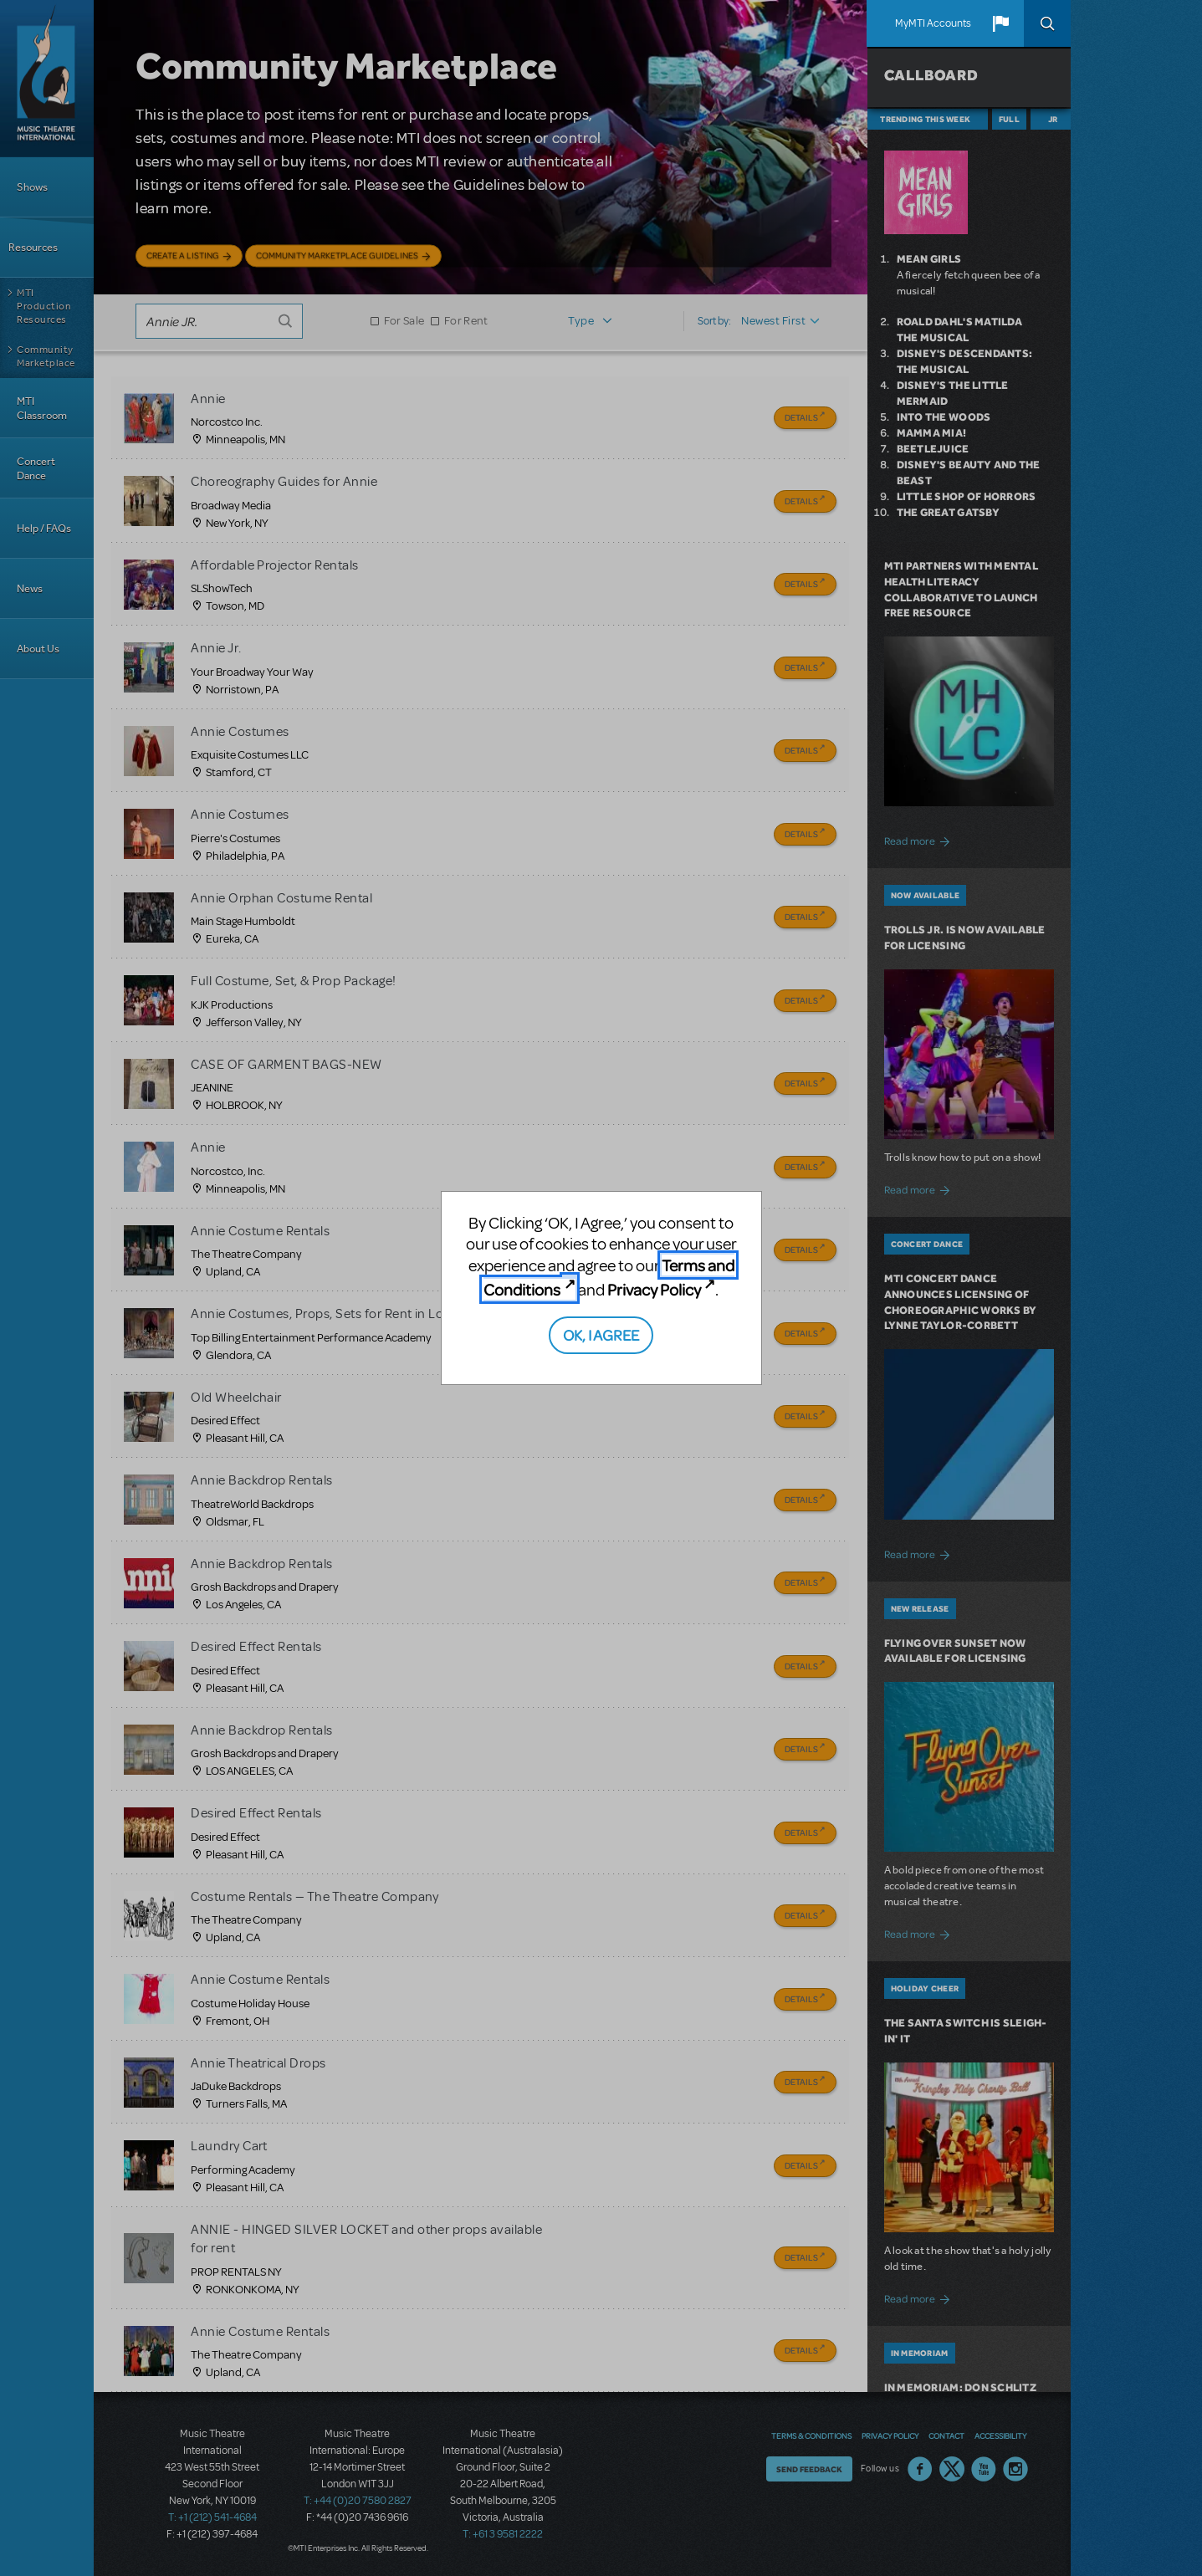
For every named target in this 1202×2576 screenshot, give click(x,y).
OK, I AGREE (601, 1334)
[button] (1000, 23)
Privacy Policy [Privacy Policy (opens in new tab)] (654, 1289)
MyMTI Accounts (933, 23)
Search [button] (1047, 23)
